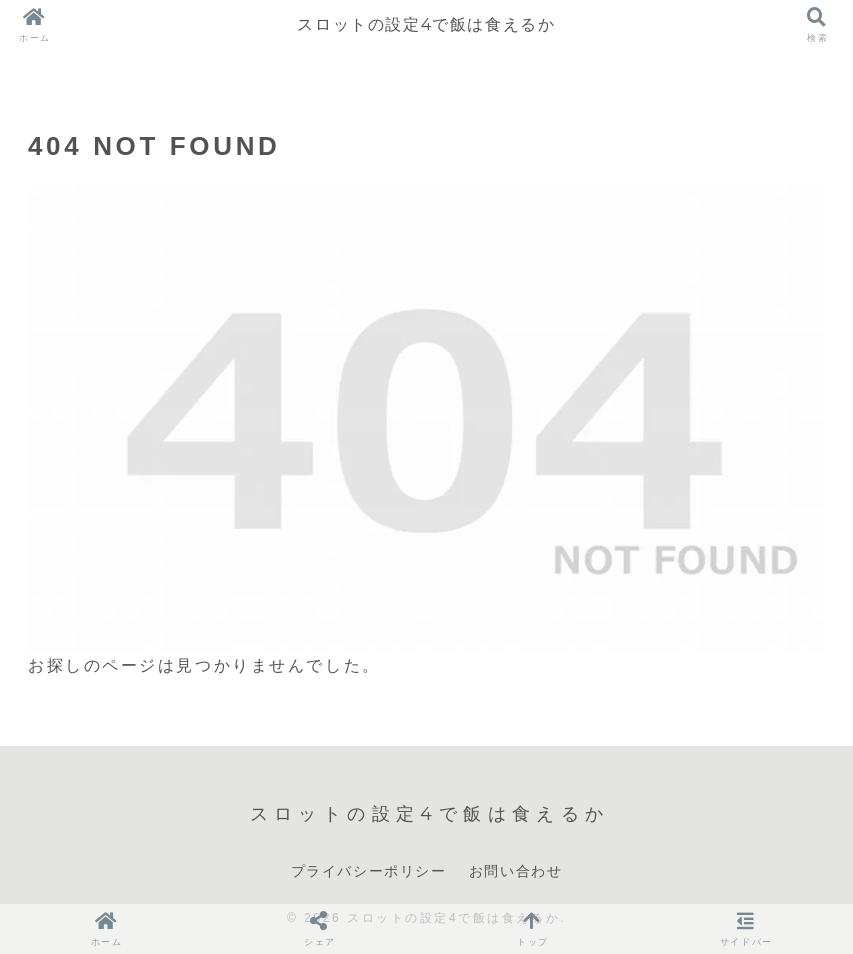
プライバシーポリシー (369, 871)
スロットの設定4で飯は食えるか (426, 24)
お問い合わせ (516, 871)
